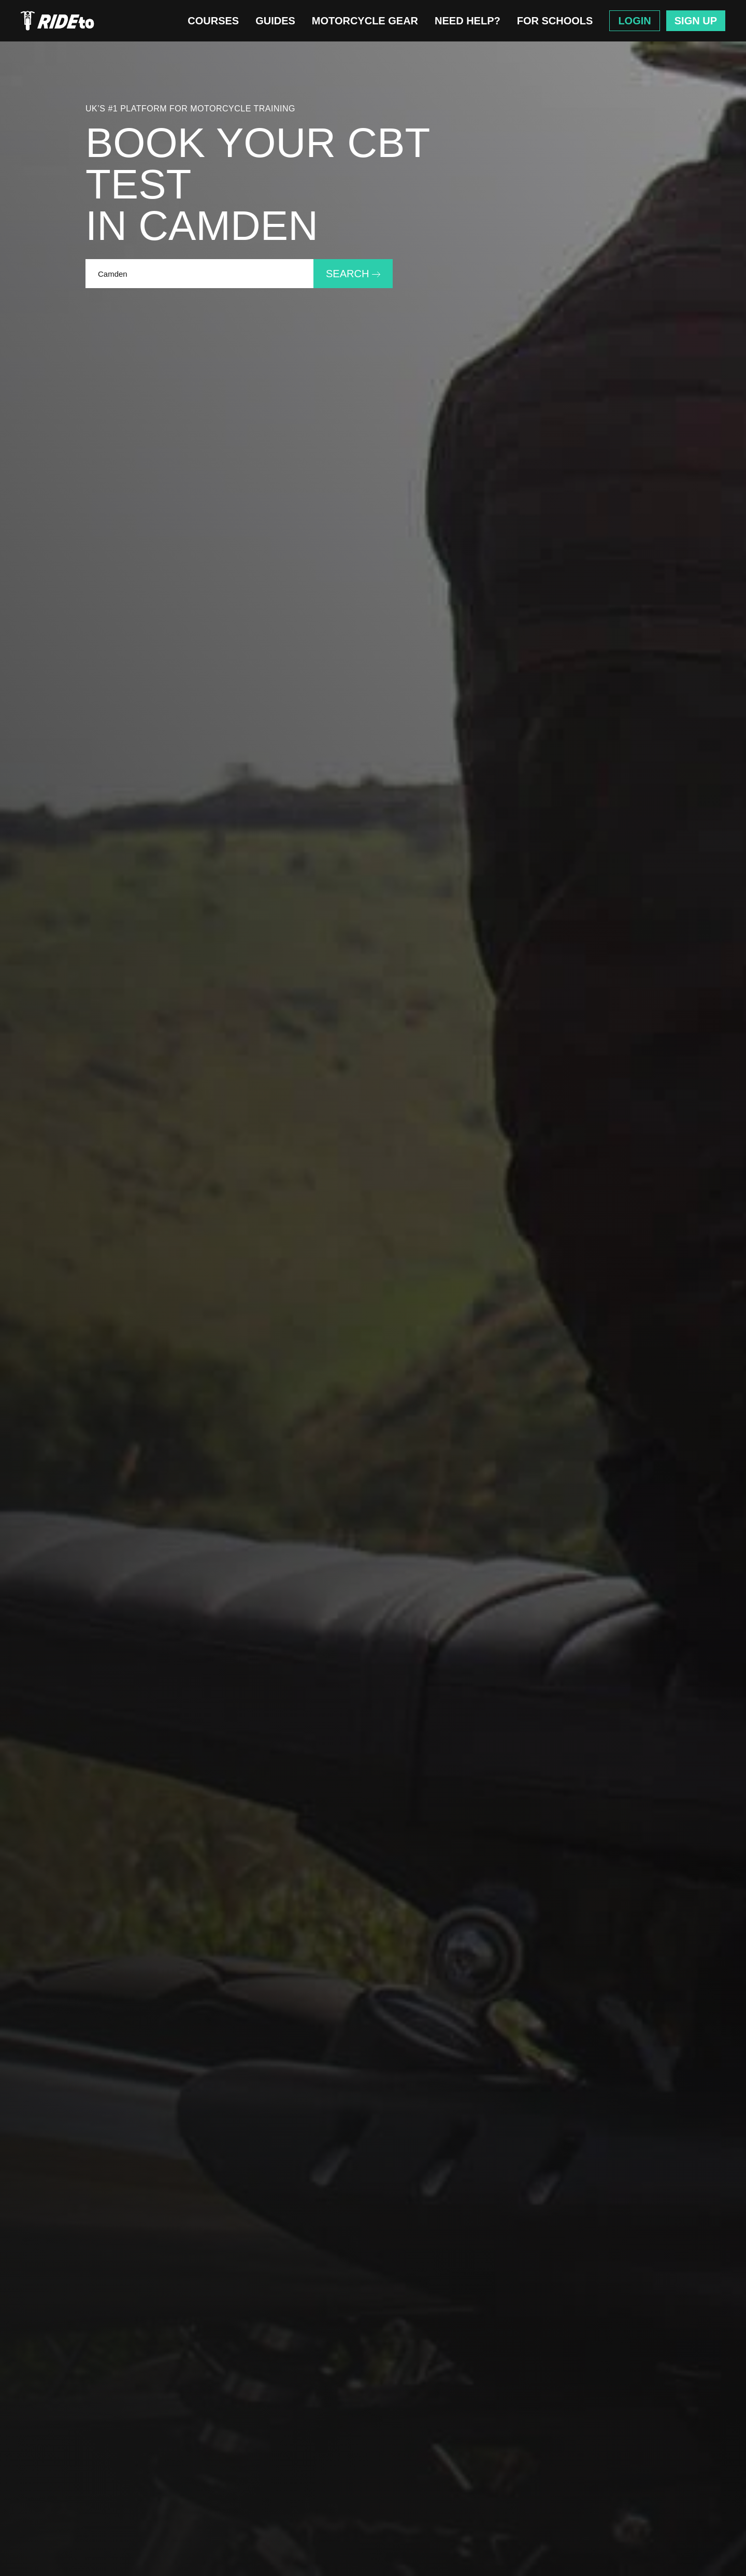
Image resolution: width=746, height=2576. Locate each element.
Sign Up (696, 20)
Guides (275, 20)
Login (634, 20)
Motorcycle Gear (365, 20)
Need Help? (467, 20)
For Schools (555, 20)
